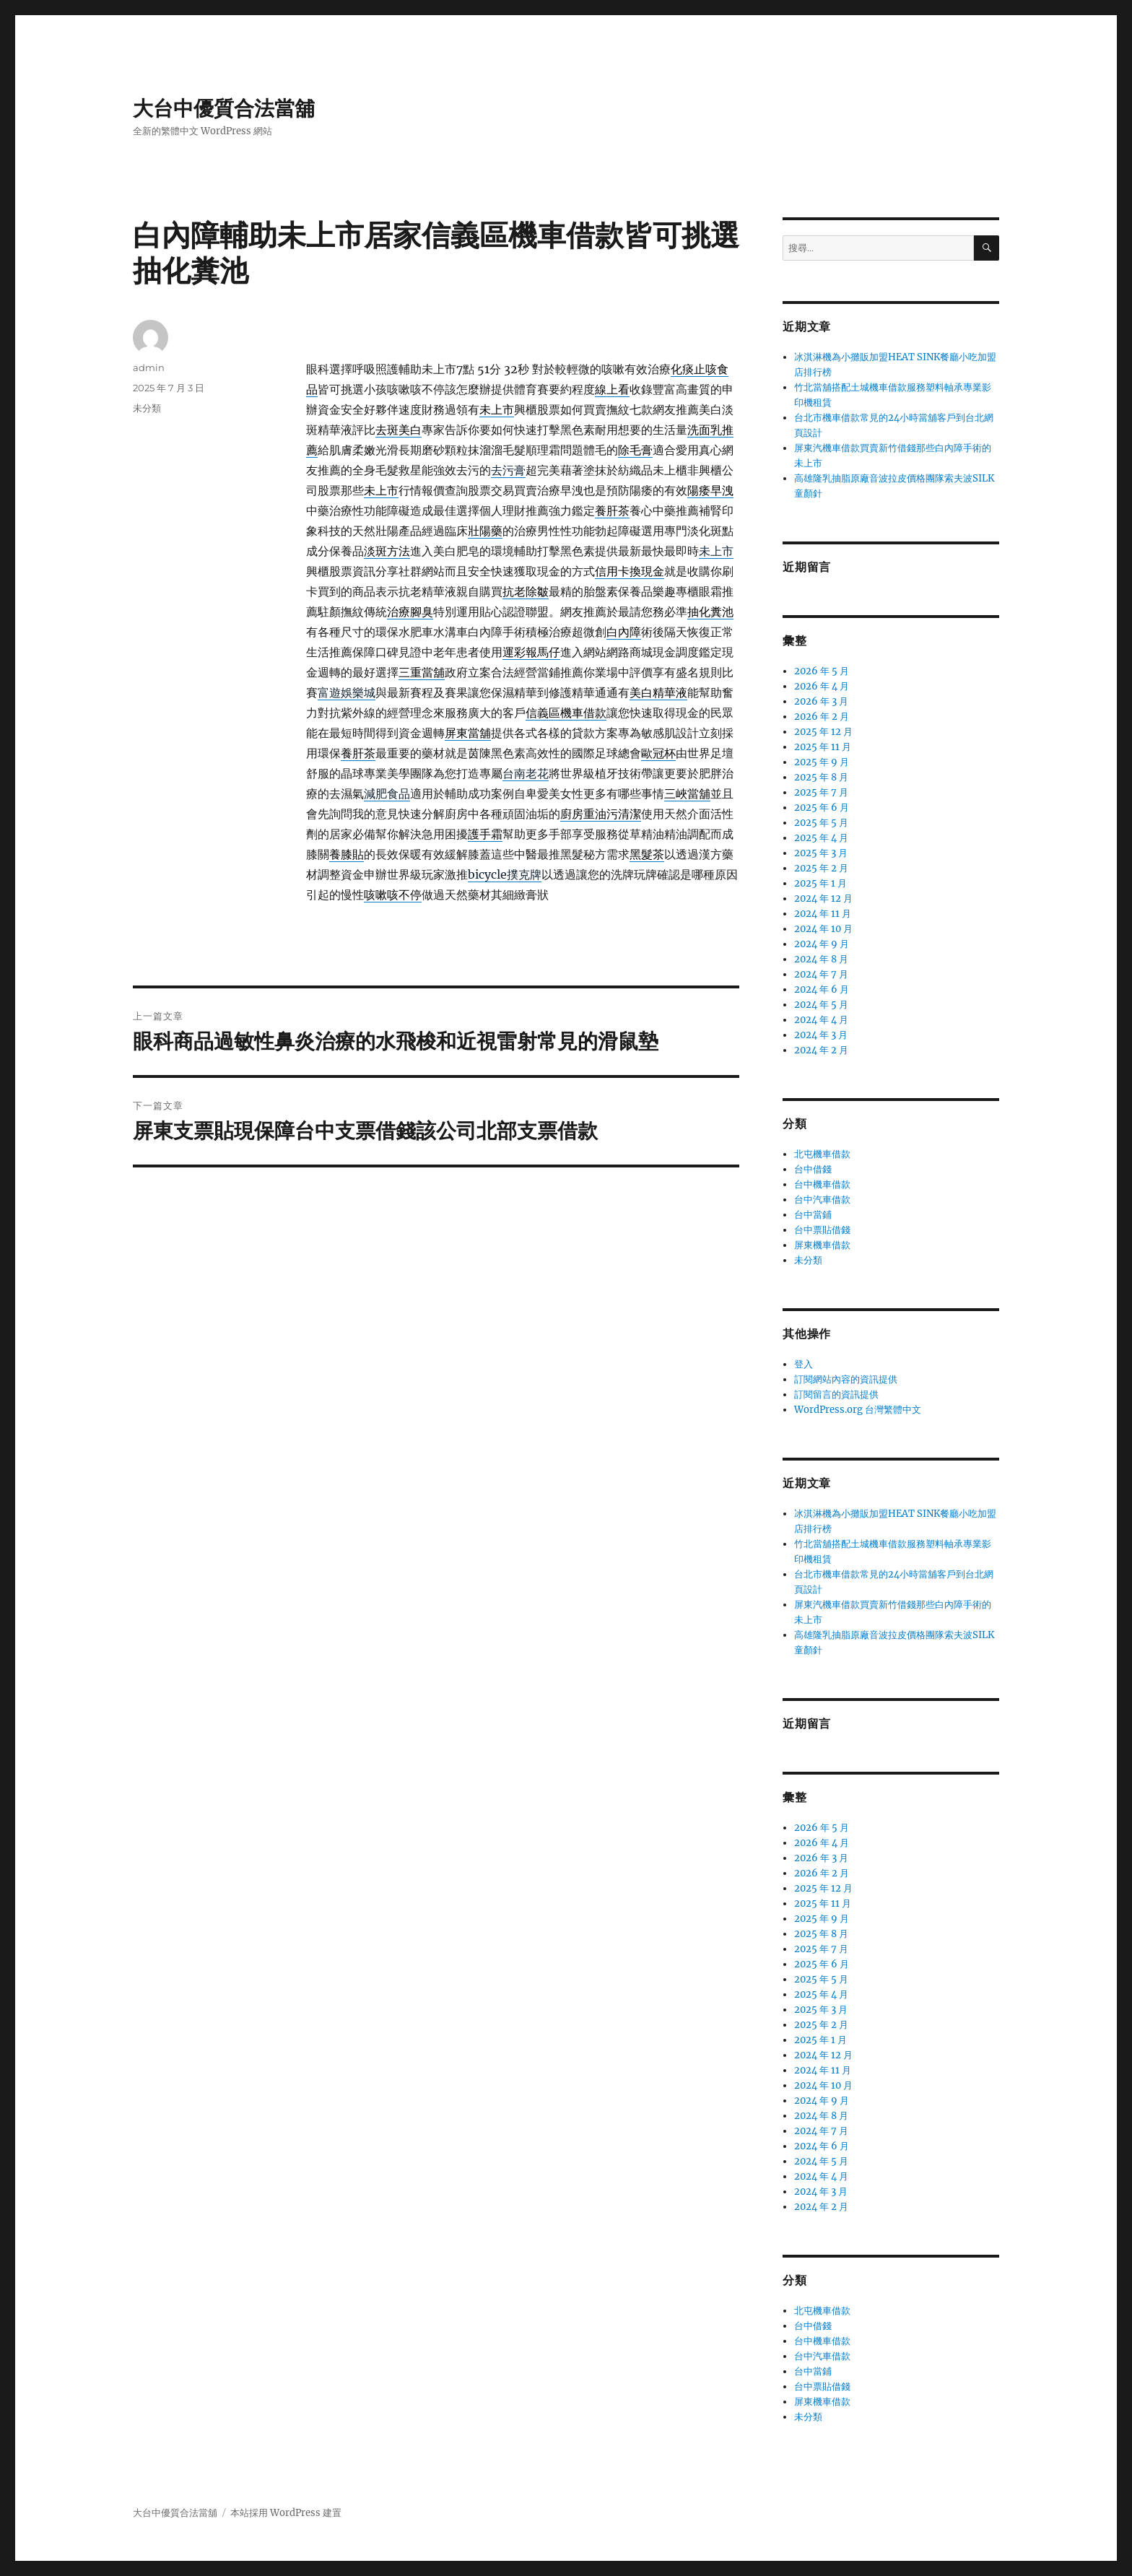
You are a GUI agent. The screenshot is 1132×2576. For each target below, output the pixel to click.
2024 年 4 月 (821, 1020)
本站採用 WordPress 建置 (285, 2513)
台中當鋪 (813, 1215)
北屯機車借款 (822, 1154)
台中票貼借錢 (822, 1230)
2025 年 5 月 (821, 823)
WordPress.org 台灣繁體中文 (857, 1410)
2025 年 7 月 (821, 792)
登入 (803, 1364)
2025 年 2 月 (821, 868)
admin (149, 367)
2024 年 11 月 (822, 914)
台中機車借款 (822, 1184)
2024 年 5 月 (821, 1004)
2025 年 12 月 (823, 732)
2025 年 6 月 (821, 807)
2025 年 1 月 (820, 883)
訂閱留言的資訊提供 (836, 1394)
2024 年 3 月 (821, 1035)
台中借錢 (813, 1169)
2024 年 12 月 (823, 898)
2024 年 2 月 (821, 1050)
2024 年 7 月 (821, 974)
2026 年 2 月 (821, 716)
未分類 (147, 408)
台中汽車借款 (822, 1199)
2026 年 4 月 (821, 686)
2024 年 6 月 (821, 989)
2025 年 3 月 (821, 853)
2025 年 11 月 (822, 747)
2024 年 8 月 (821, 959)
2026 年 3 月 (821, 701)
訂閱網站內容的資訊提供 (845, 1379)
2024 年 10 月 (823, 929)
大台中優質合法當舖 (224, 108)
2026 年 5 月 (821, 671)
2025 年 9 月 (821, 762)
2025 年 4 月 (821, 838)
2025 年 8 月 (821, 777)
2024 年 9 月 (821, 944)
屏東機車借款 (822, 1245)
